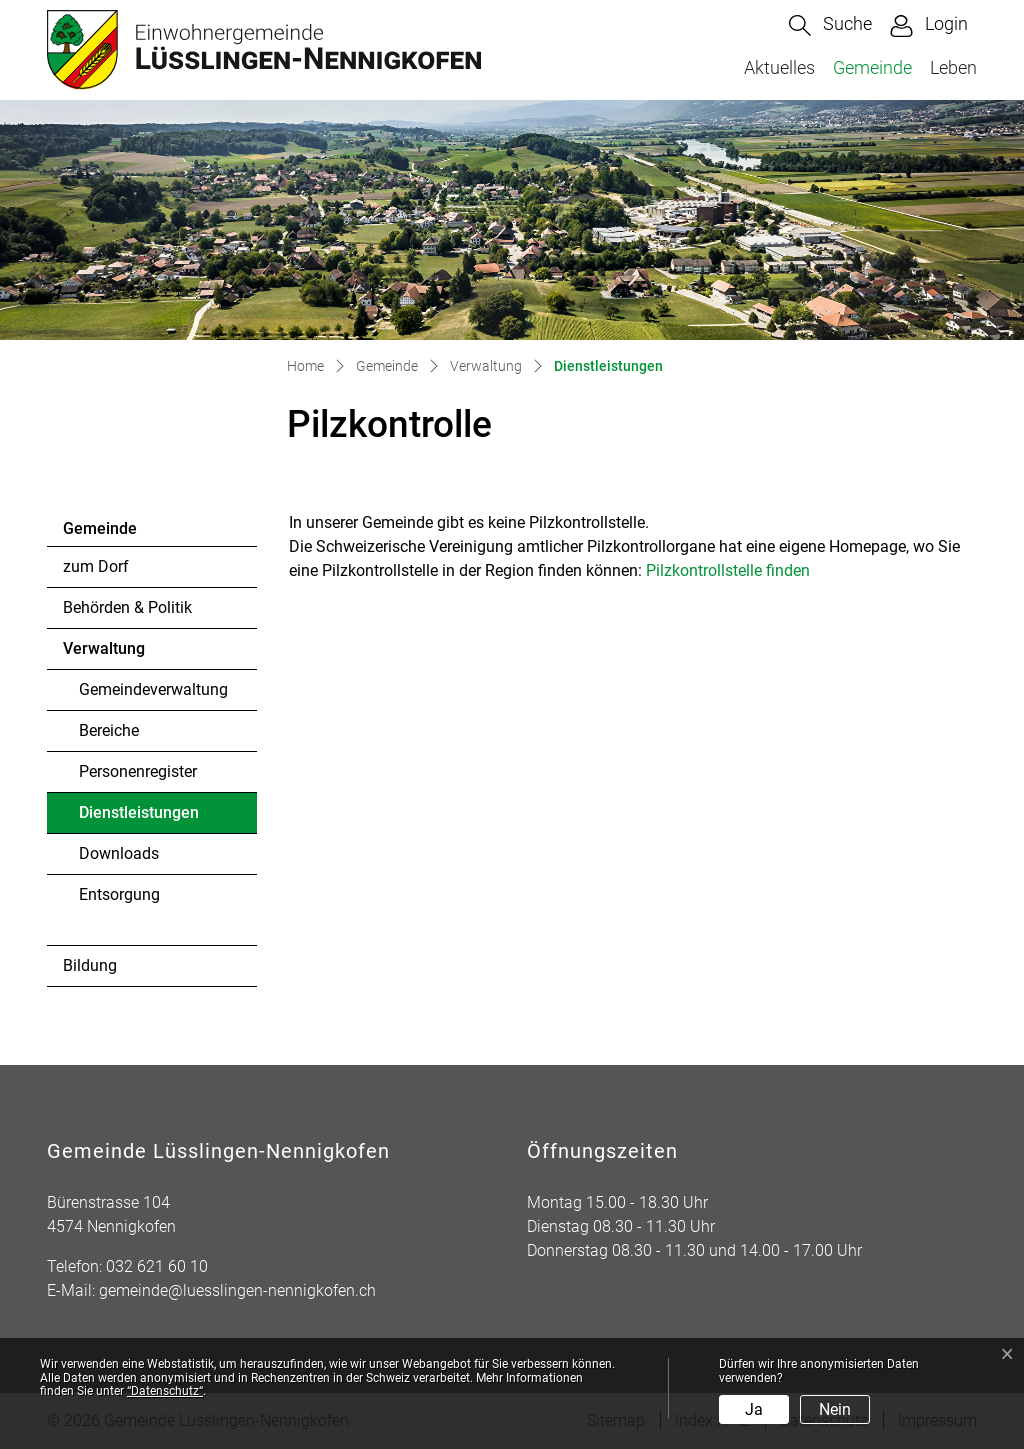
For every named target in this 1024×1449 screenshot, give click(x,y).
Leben (953, 67)
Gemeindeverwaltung (153, 689)
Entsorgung (119, 894)
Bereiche (109, 730)
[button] (830, 25)
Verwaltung (104, 648)
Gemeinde (872, 67)
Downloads (119, 853)
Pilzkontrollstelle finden (738, 570)
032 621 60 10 (157, 1266)
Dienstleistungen (138, 818)
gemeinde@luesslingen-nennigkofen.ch (237, 1290)
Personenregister (138, 771)
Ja (754, 1409)
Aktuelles (779, 67)
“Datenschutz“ (165, 1391)
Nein (835, 1409)
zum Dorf (96, 566)
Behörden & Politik (127, 607)
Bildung (90, 965)
